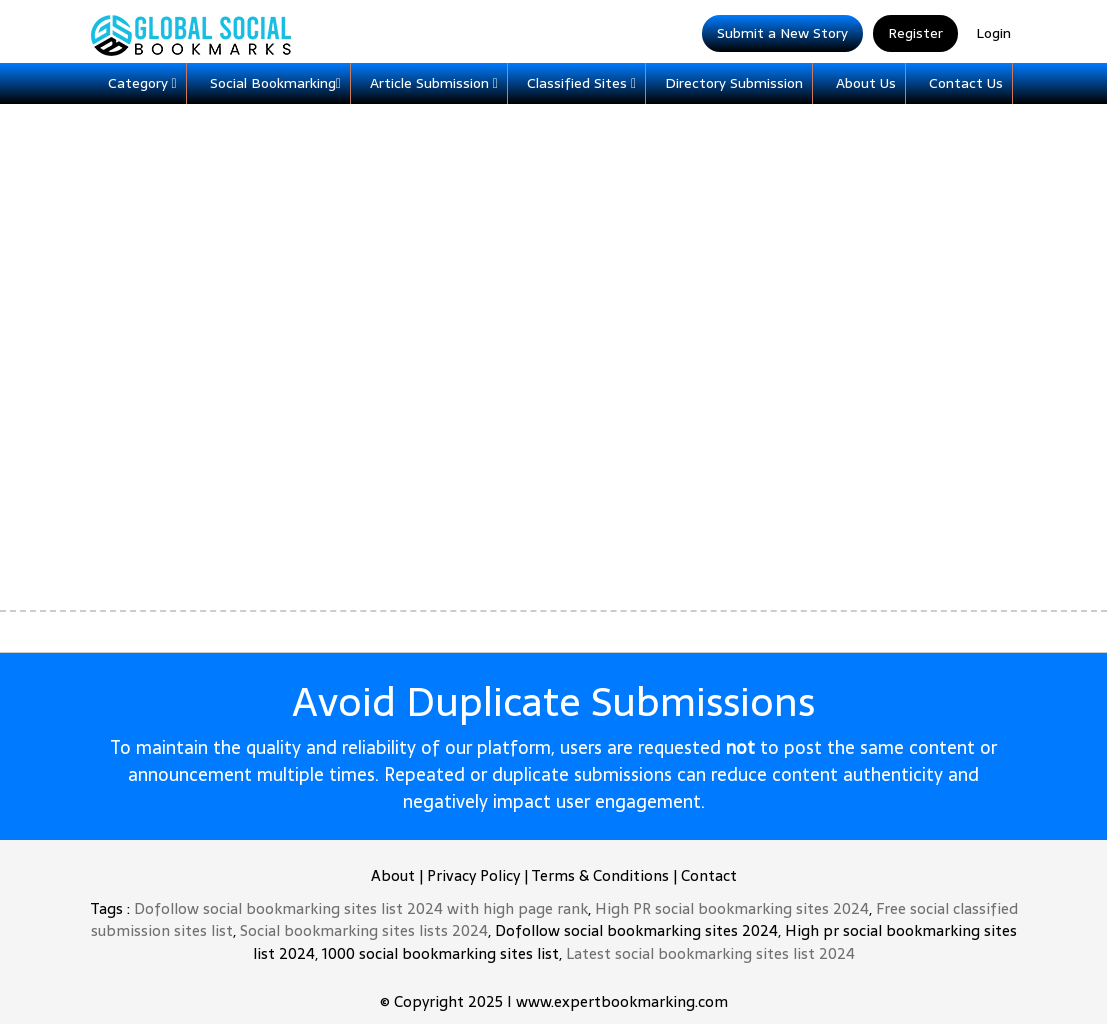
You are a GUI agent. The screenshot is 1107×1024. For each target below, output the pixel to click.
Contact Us (966, 83)
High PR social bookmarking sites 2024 (732, 908)
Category (142, 83)
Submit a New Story (782, 33)
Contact (709, 875)
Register (915, 33)
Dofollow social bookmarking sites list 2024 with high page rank (361, 908)
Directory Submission (734, 83)
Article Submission (434, 83)
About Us (866, 83)
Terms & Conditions (600, 875)
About (393, 875)
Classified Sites (581, 83)
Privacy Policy (473, 875)
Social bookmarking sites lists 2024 (364, 930)
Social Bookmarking (275, 83)
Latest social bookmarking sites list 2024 (710, 953)
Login (993, 33)
